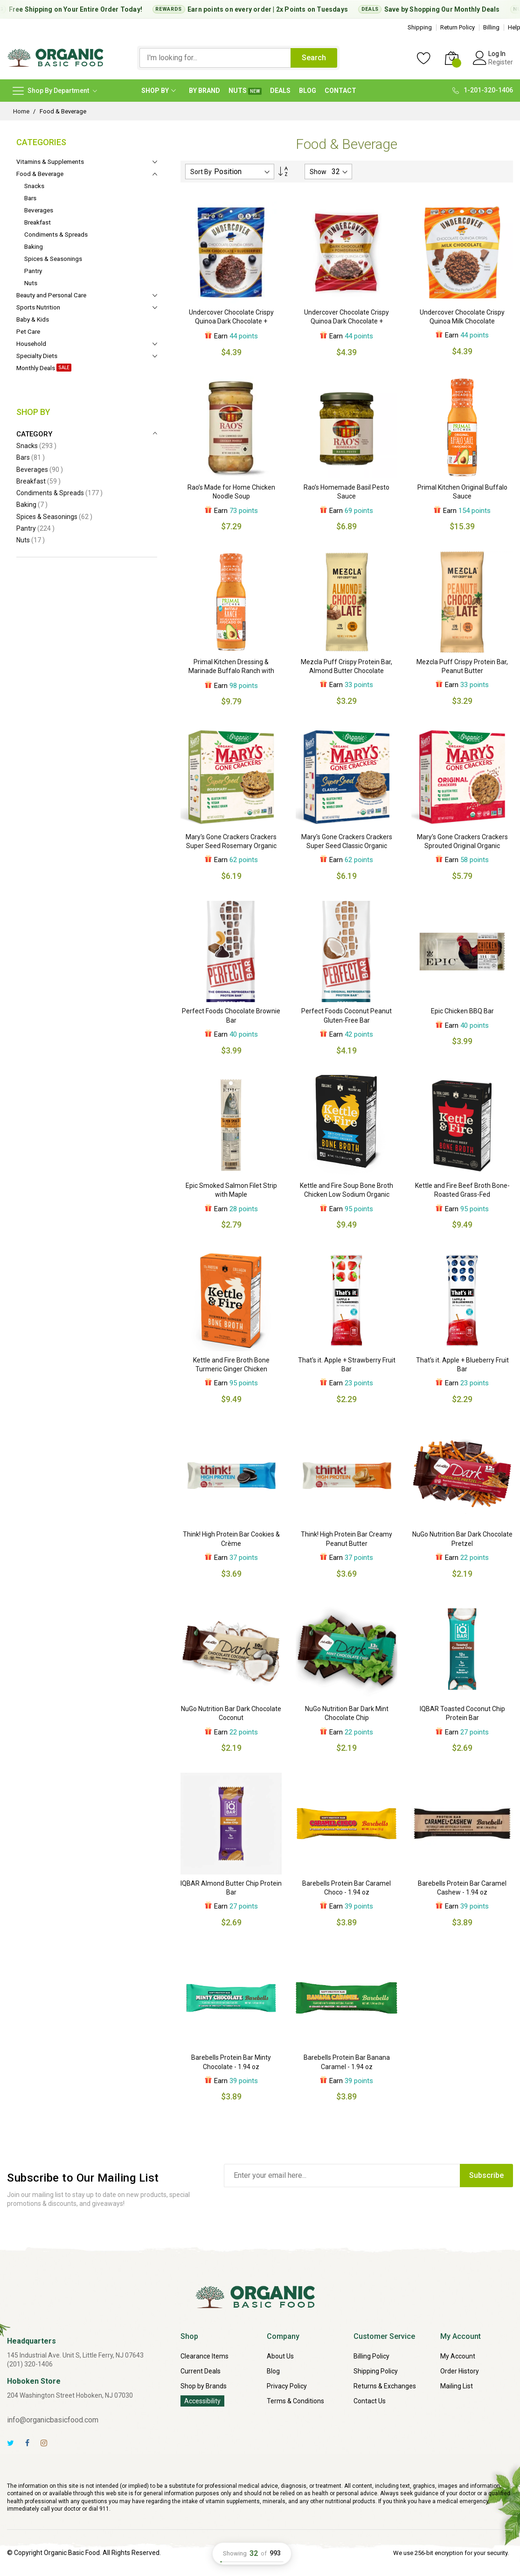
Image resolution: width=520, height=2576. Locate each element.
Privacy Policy (287, 2386)
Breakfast (38, 481)
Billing (491, 27)
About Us (280, 2356)
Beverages (39, 469)
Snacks (36, 445)
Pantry (35, 528)
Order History (459, 2371)
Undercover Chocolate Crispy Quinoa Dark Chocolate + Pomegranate (346, 321)
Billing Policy (371, 2356)
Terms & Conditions (295, 2401)
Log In (497, 53)
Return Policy (457, 27)
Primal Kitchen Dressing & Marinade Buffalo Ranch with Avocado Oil (231, 671)
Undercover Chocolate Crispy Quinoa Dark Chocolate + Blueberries (231, 321)
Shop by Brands (203, 2386)
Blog (273, 2371)
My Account (457, 2356)
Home (21, 111)
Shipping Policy (376, 2371)
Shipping (420, 27)
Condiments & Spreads (59, 493)
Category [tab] (34, 434)
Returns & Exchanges (385, 2386)
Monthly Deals (491, 9)
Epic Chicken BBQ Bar (462, 1011)
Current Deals (200, 2371)
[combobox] (215, 58)
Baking (32, 504)
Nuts (30, 540)
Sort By (201, 171)
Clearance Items (204, 2356)
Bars (30, 457)
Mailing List (456, 2386)
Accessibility (202, 2401)
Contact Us (370, 2401)
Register (500, 62)
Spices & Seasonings (54, 516)
